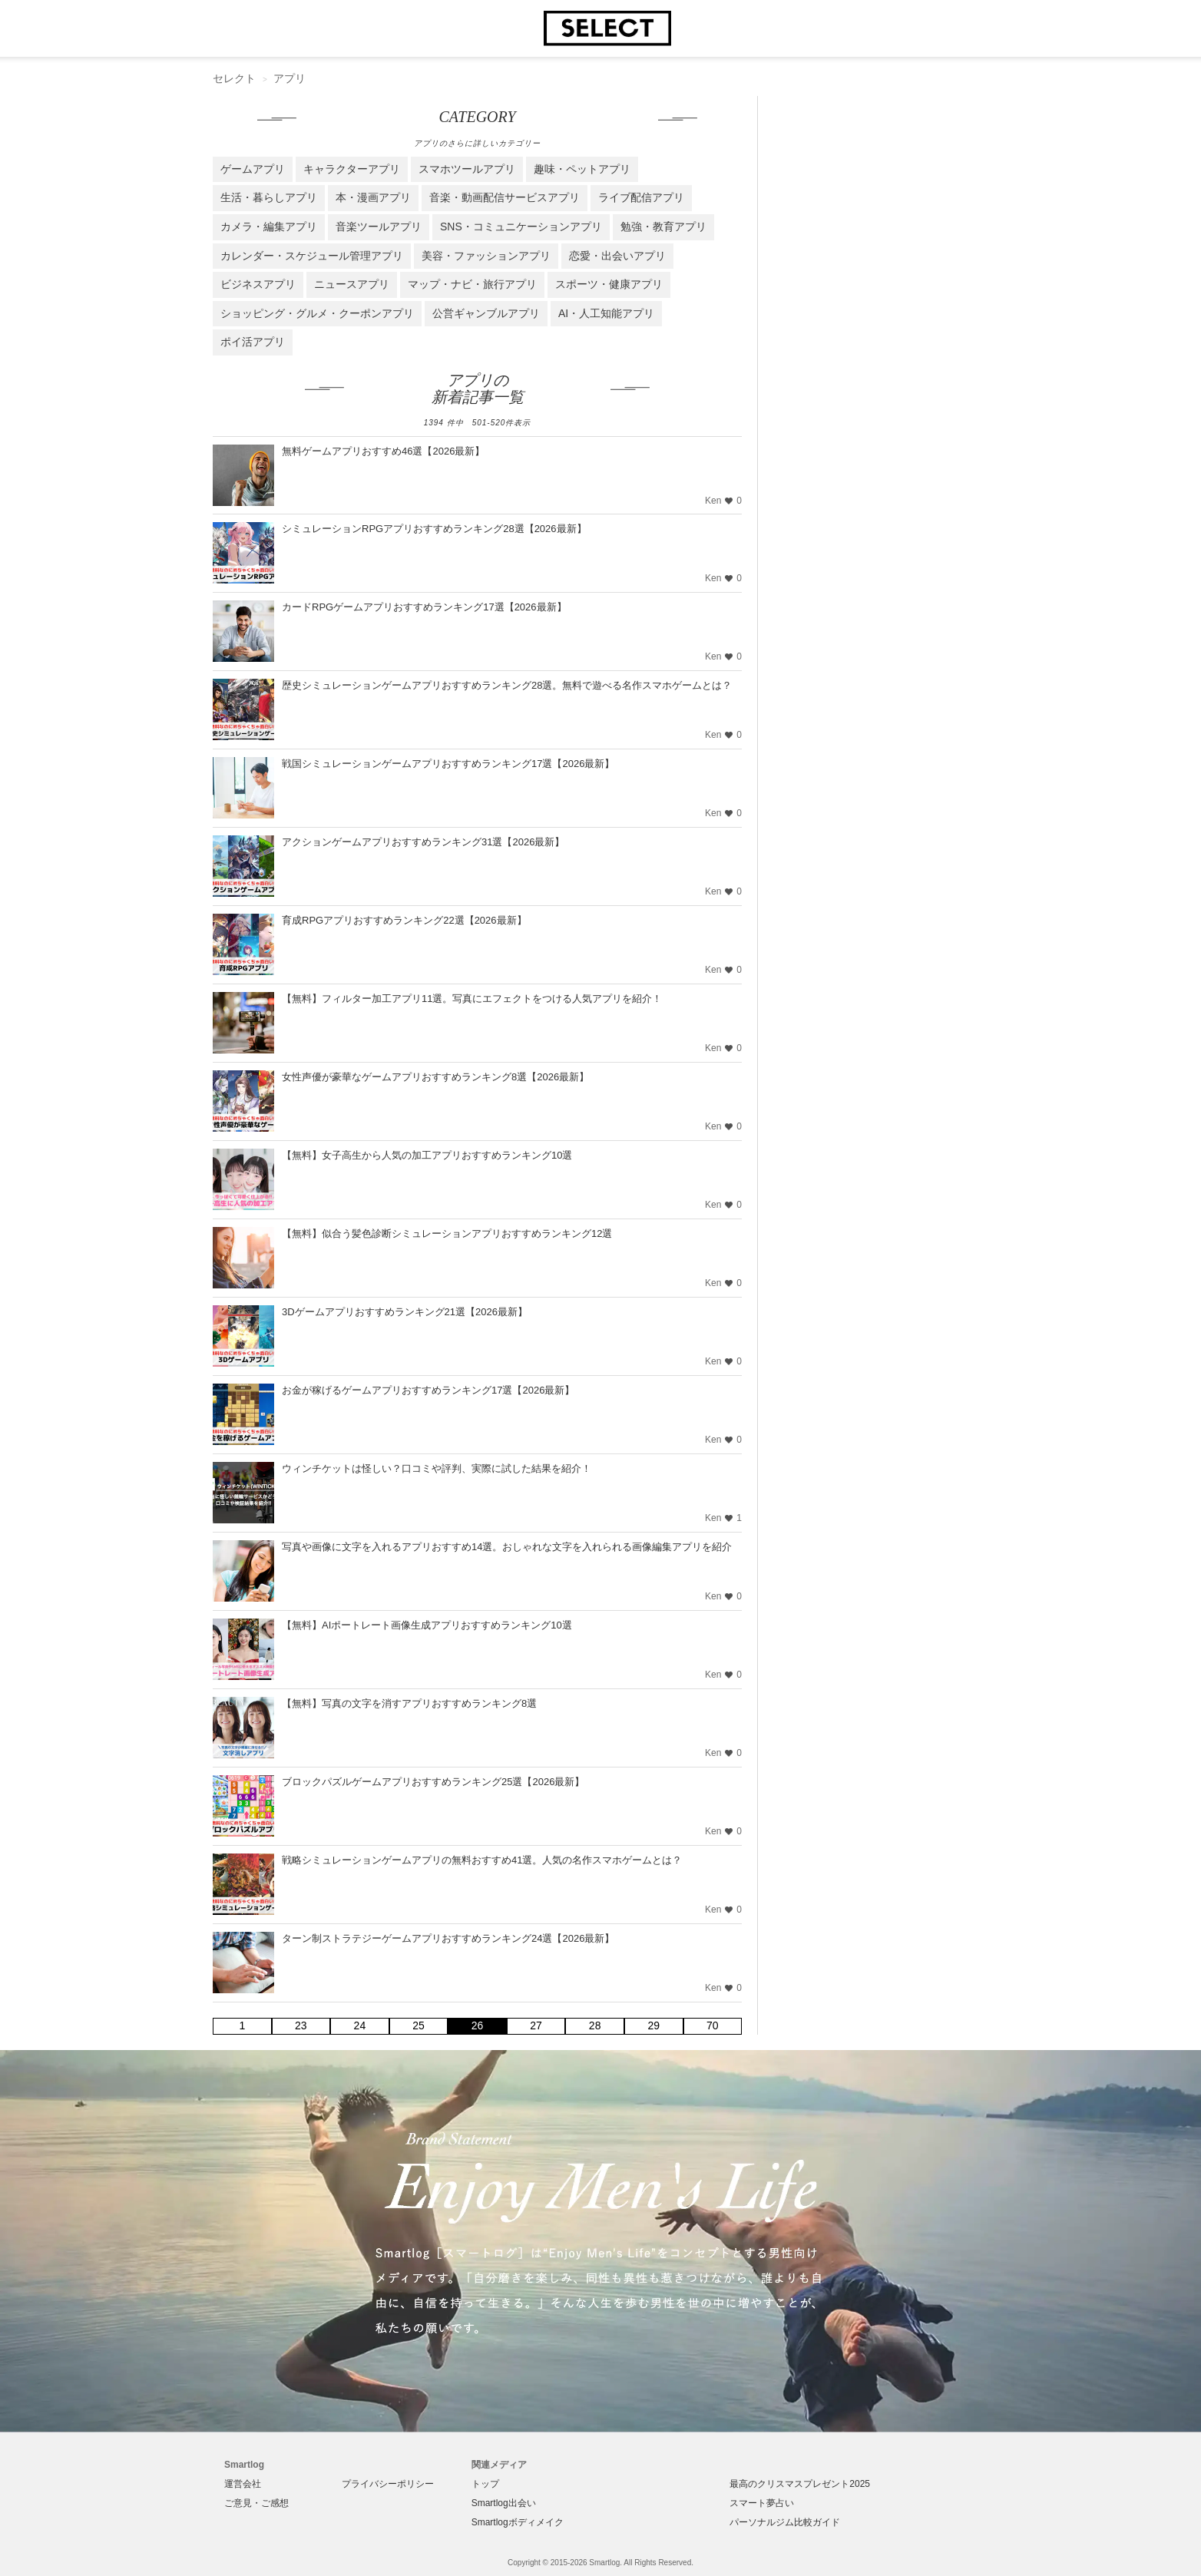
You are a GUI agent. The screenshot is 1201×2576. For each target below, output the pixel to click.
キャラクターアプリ (351, 169)
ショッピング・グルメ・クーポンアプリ (317, 313)
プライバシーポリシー (388, 2483)
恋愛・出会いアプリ (617, 256)
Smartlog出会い (503, 2503)
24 (360, 2025)
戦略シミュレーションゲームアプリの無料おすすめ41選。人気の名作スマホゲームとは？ (482, 1860)
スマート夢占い (762, 2503)
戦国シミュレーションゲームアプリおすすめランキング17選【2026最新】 (448, 763)
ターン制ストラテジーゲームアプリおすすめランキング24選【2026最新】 (448, 1938)
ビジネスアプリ (258, 284)
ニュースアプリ (351, 284)
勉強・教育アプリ (663, 226)
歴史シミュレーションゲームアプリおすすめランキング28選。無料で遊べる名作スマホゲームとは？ (507, 685)
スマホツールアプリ (467, 169)
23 (301, 2025)
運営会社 (242, 2483)
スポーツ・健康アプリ (609, 284)
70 (712, 2025)
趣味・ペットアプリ (582, 169)
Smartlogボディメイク (517, 2522)
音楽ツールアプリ (379, 226)
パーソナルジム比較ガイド (785, 2522)
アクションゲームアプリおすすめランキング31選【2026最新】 (423, 842)
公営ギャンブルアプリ (486, 313)
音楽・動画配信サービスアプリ (504, 197)
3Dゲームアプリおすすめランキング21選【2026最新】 (405, 1312)
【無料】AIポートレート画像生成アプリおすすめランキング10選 (427, 1625)
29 (653, 2025)
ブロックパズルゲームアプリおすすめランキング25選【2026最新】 (433, 1781)
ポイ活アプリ (252, 342)
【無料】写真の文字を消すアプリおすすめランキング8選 (409, 1703)
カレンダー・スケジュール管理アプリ (311, 256)
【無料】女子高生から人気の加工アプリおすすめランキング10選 (427, 1155)
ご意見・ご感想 (256, 2503)
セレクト (234, 78)
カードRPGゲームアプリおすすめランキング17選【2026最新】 (424, 607)
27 (536, 2025)
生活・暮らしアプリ (268, 197)
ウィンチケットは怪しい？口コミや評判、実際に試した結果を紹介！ (436, 1468)
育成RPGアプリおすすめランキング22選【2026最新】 (404, 920)
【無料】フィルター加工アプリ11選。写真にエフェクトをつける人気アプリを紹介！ (472, 998)
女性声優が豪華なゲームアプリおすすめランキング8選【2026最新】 (435, 1077)
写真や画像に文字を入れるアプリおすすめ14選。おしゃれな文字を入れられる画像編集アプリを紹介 (507, 1547)
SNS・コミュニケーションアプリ (521, 226)
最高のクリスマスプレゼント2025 (800, 2483)
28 (595, 2025)
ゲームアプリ (252, 169)
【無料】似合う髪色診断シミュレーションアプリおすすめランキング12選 (447, 1233)
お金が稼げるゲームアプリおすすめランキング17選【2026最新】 (428, 1390)
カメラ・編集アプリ (268, 226)
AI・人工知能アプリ (606, 313)
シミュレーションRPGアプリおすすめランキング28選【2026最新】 (434, 528)
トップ (485, 2483)
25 (418, 2025)
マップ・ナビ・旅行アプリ (472, 284)
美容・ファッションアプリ (486, 256)
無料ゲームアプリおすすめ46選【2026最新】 (383, 451)
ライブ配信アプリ (641, 197)
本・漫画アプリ (373, 197)
